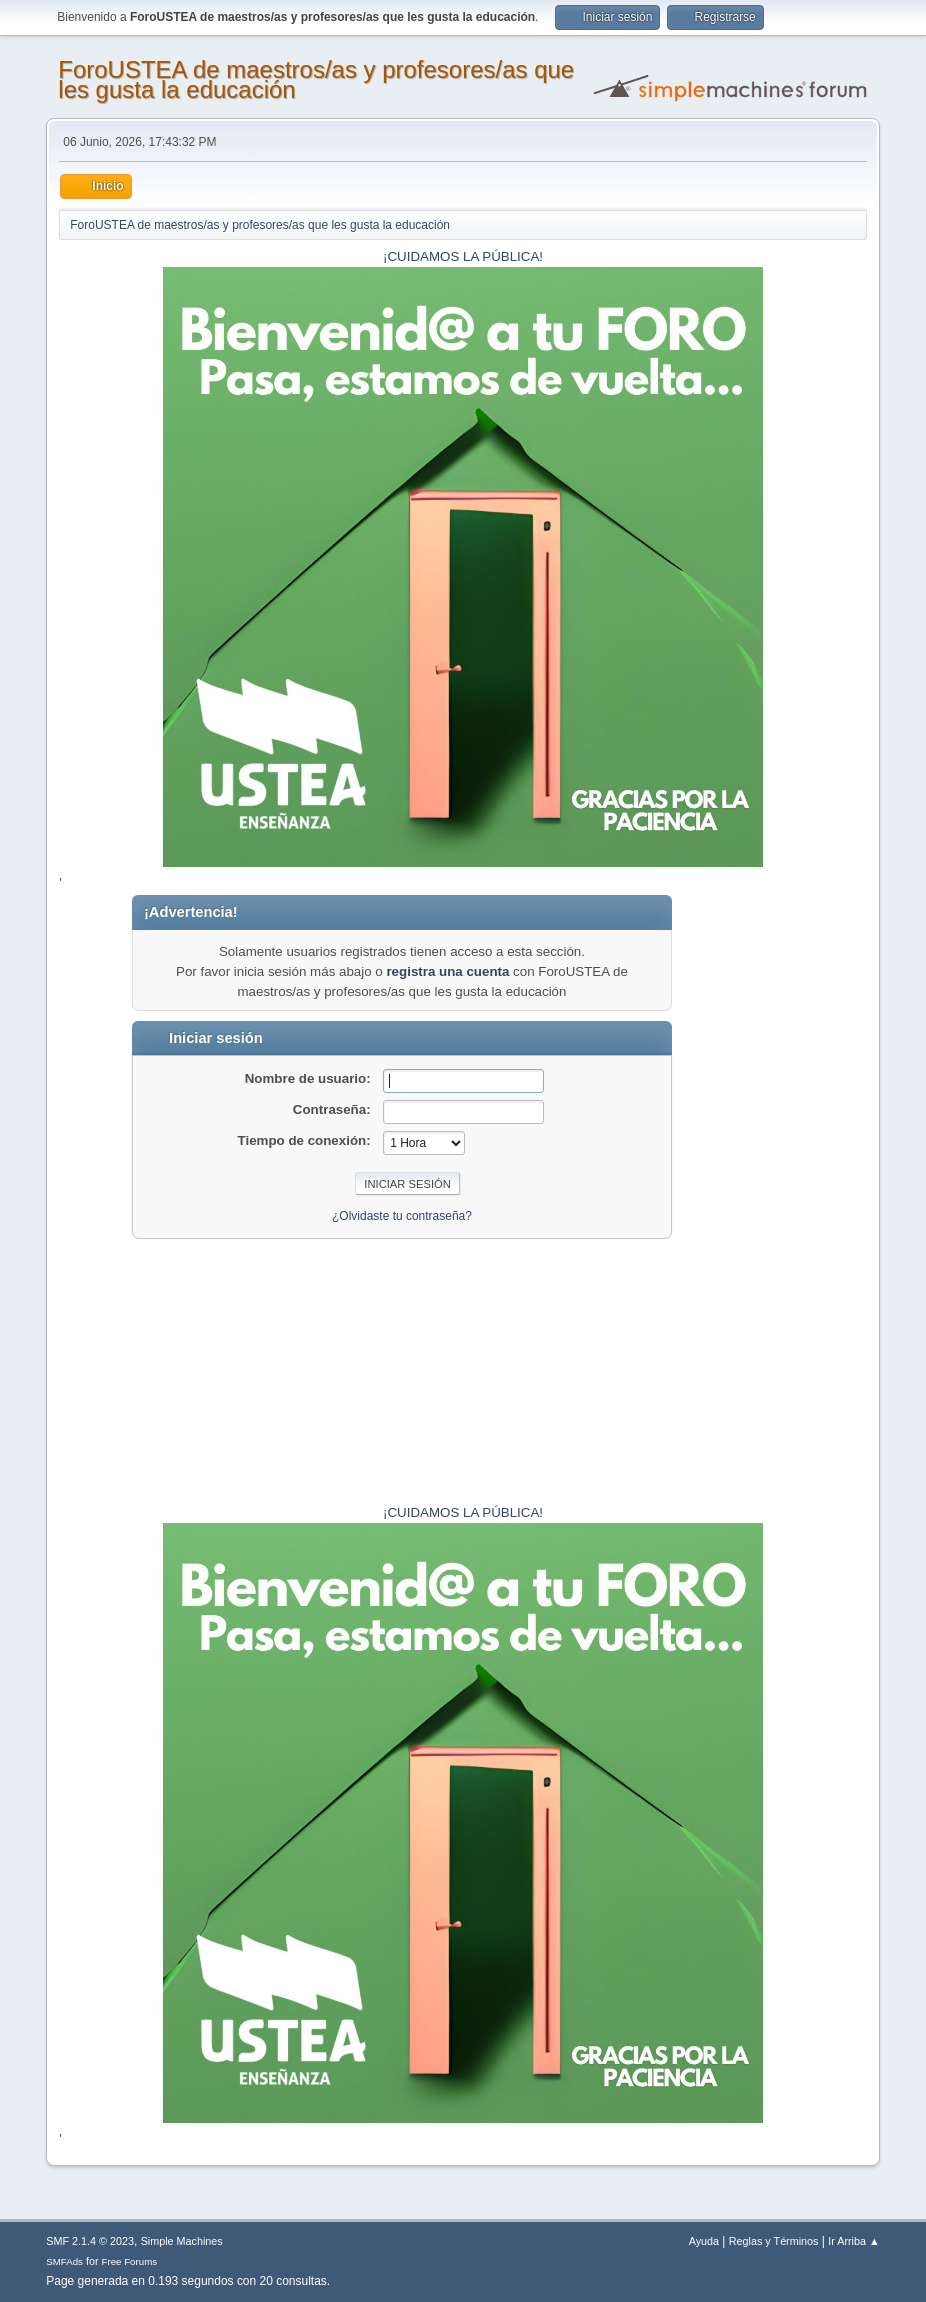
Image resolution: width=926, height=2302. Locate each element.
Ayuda (704, 2241)
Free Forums (130, 2261)
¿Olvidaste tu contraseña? (402, 1216)
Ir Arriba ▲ (853, 2241)
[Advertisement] (805, 1195)
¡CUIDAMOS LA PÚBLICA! (463, 256)
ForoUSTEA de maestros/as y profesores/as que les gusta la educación (316, 79)
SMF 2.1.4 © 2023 (90, 2241)
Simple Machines (182, 2241)
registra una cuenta (447, 971)
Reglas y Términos (774, 2241)
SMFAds (64, 2261)
